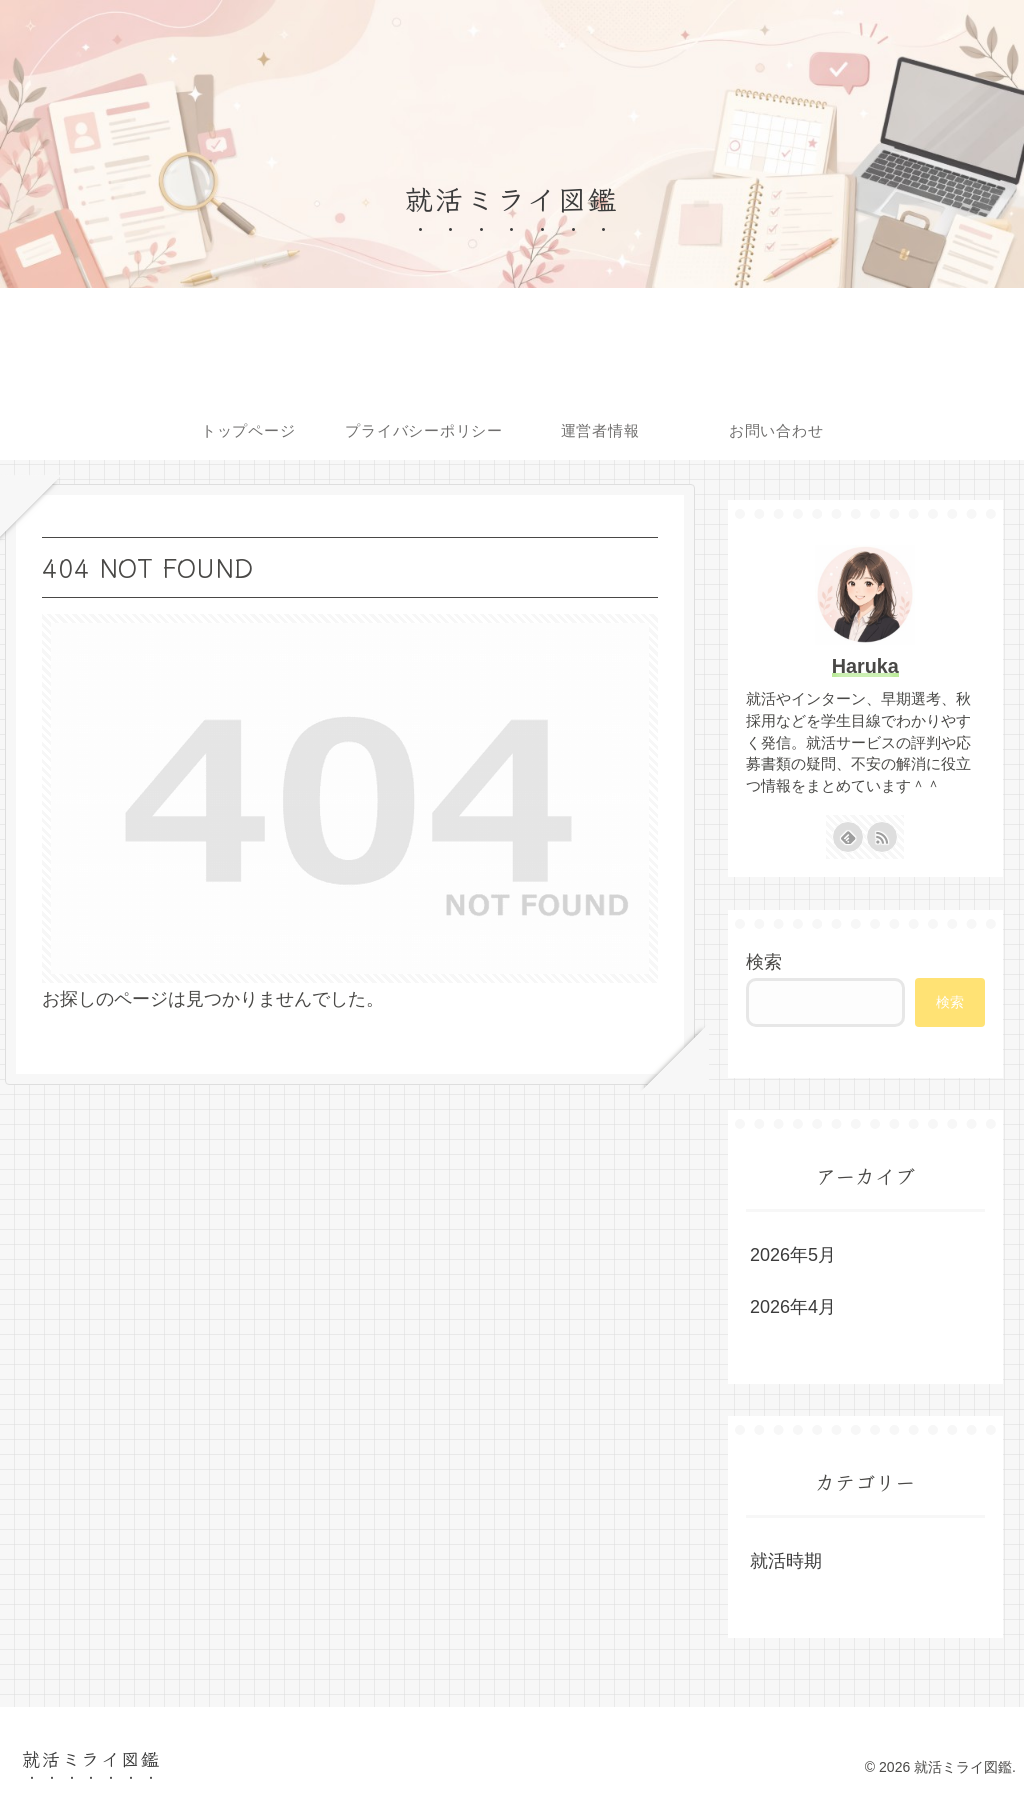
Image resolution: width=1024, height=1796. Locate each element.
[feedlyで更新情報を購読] (848, 837)
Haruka (865, 666)
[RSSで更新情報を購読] (882, 837)
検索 (764, 962)
